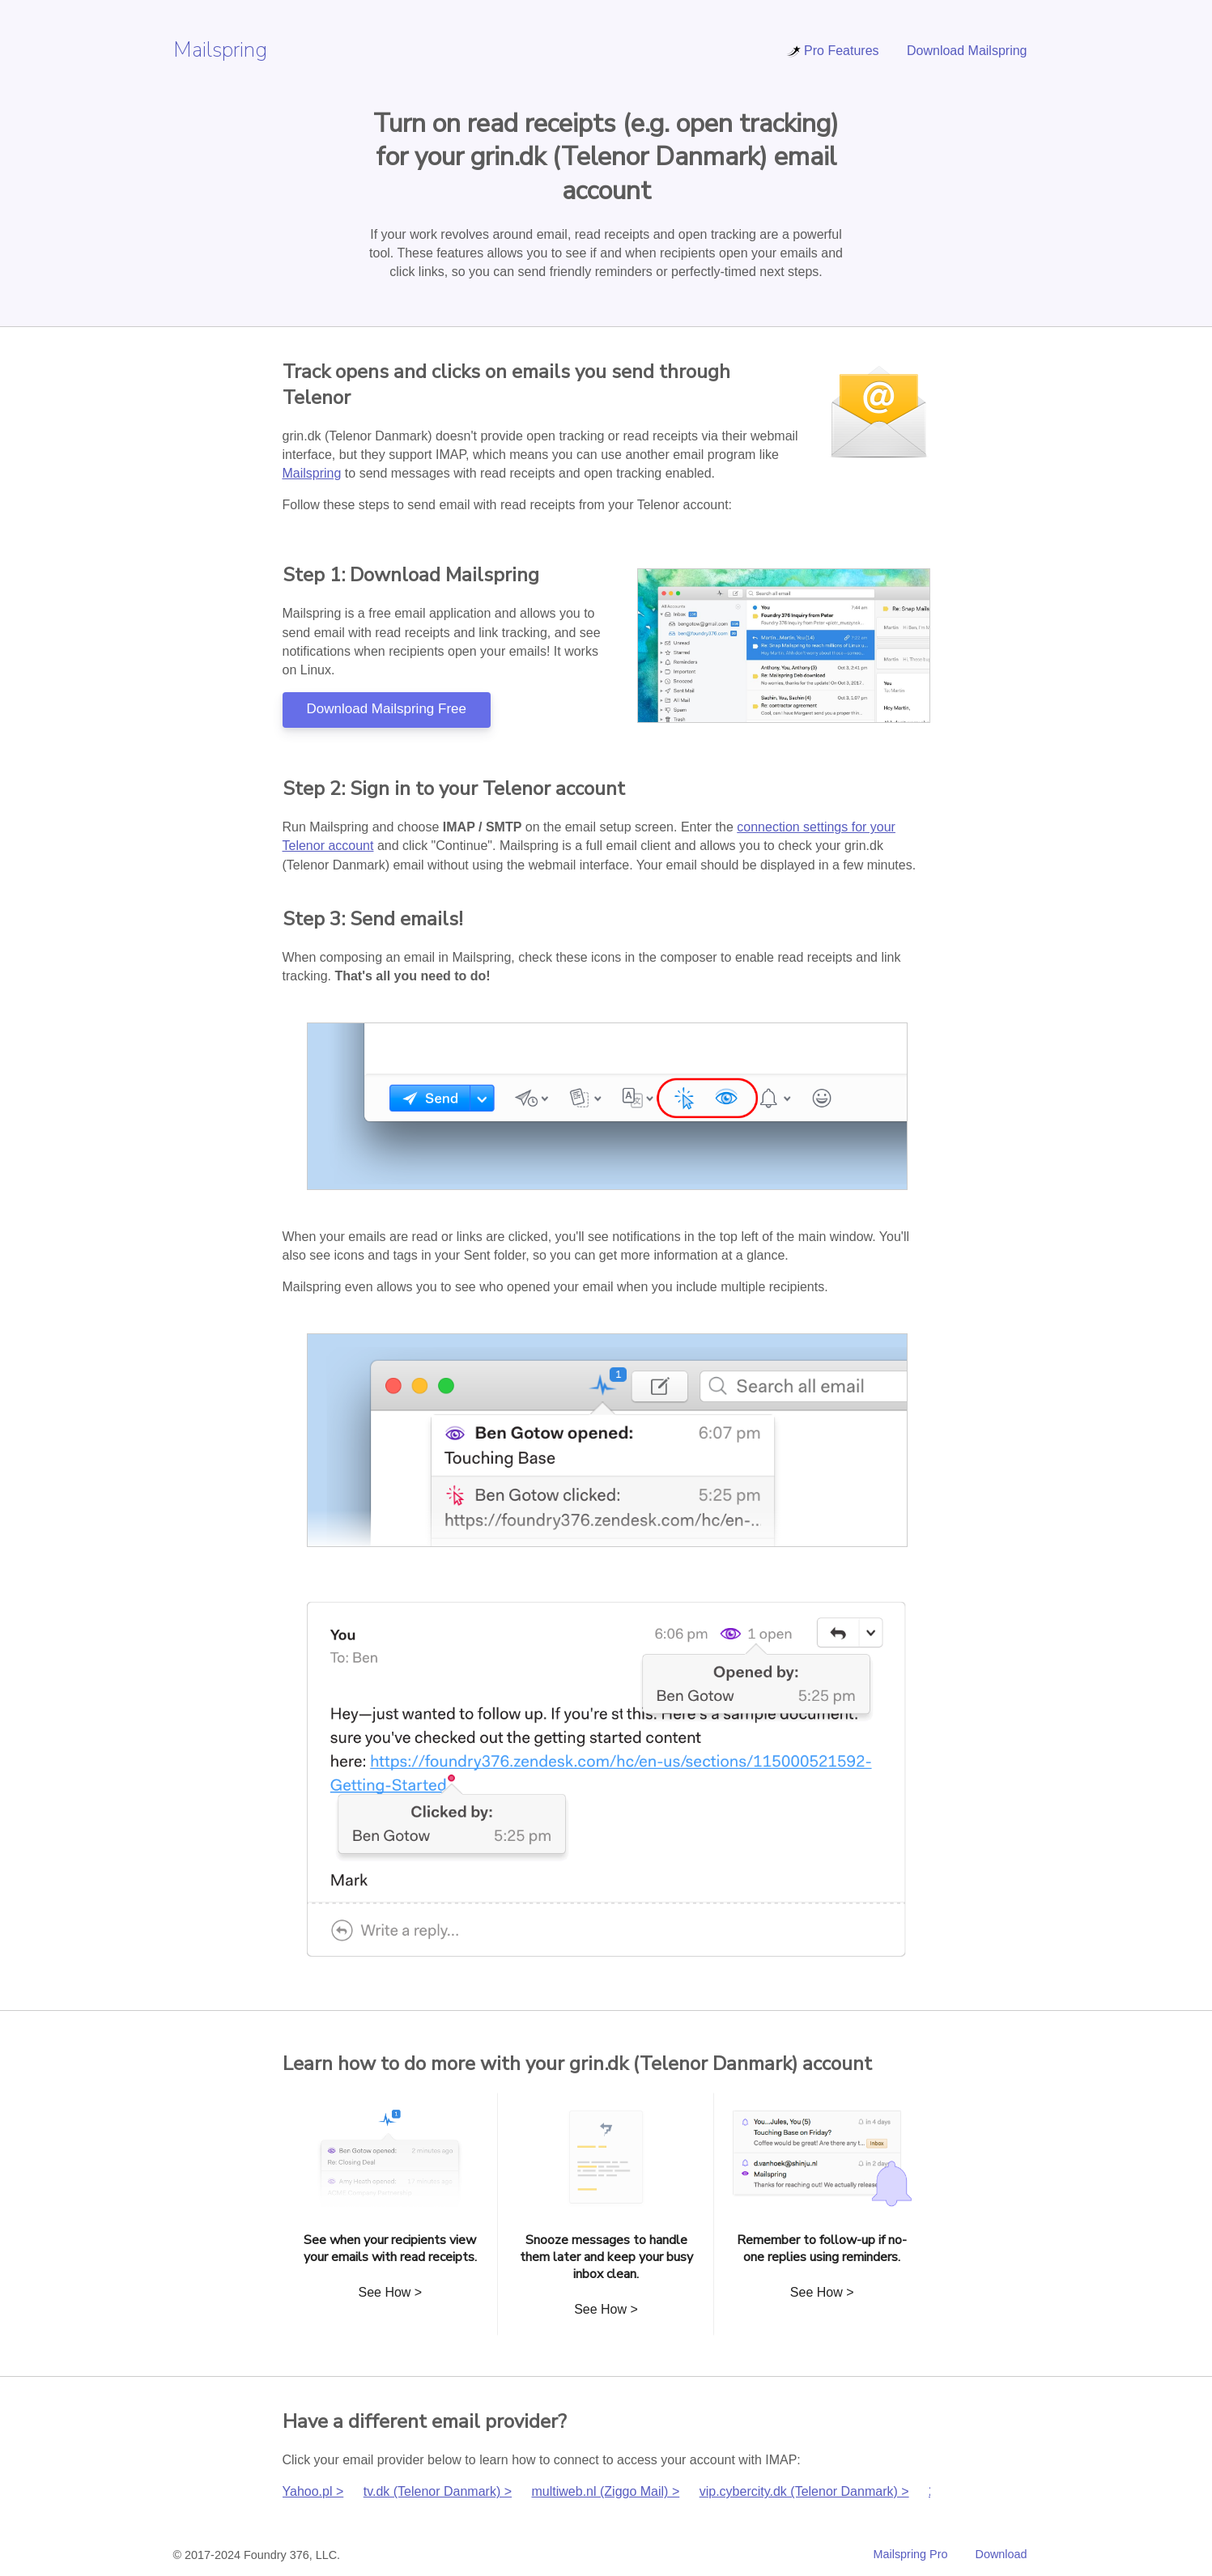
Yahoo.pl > (313, 2491)
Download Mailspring (967, 50)
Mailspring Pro (911, 2554)
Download (1001, 2554)
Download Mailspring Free (386, 708)
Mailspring (220, 50)
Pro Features (832, 50)
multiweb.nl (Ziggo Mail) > (606, 2491)
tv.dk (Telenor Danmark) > (438, 2491)
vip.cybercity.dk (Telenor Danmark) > (804, 2491)
